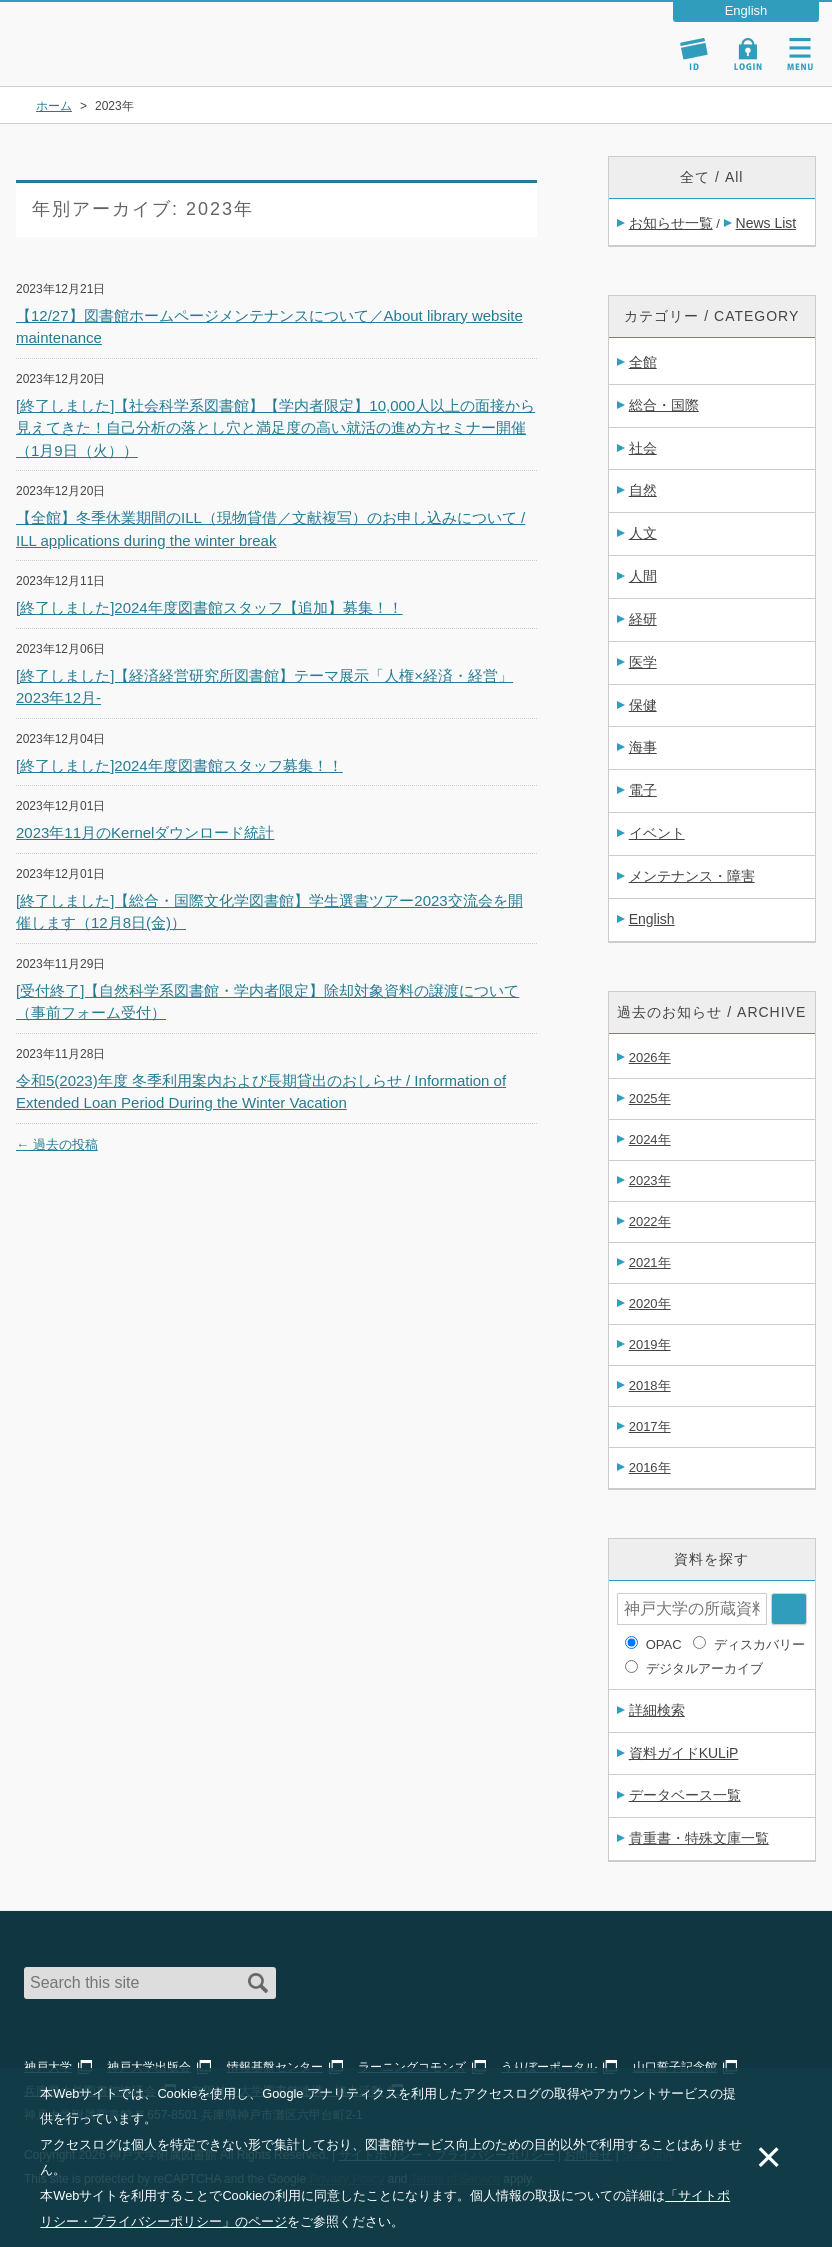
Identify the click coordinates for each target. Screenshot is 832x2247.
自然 (643, 490)
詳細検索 (657, 1710)
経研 (643, 619)
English (652, 919)
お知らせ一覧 (671, 223)
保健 (643, 705)
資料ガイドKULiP (684, 1753)
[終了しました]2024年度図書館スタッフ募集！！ (179, 765)
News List (766, 223)
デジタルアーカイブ (704, 1668)
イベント (657, 833)
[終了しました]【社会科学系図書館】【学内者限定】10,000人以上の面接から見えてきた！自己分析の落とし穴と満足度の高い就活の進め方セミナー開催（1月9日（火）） (275, 428)
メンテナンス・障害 (692, 876)
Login (748, 54)
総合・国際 (664, 405)
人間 (643, 576)
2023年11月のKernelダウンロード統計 (145, 832)
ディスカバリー (759, 1644)
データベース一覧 (685, 1795)
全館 (643, 362)
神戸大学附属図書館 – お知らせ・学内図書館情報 (132, 34)
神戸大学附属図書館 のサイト (105, 60)
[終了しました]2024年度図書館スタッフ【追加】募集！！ (209, 607)
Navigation (800, 54)
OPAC (664, 1644)
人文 (643, 533)
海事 (643, 747)
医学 (643, 662)
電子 (643, 790)
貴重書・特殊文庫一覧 (699, 1838)
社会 (643, 448)
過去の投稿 (57, 1144)
